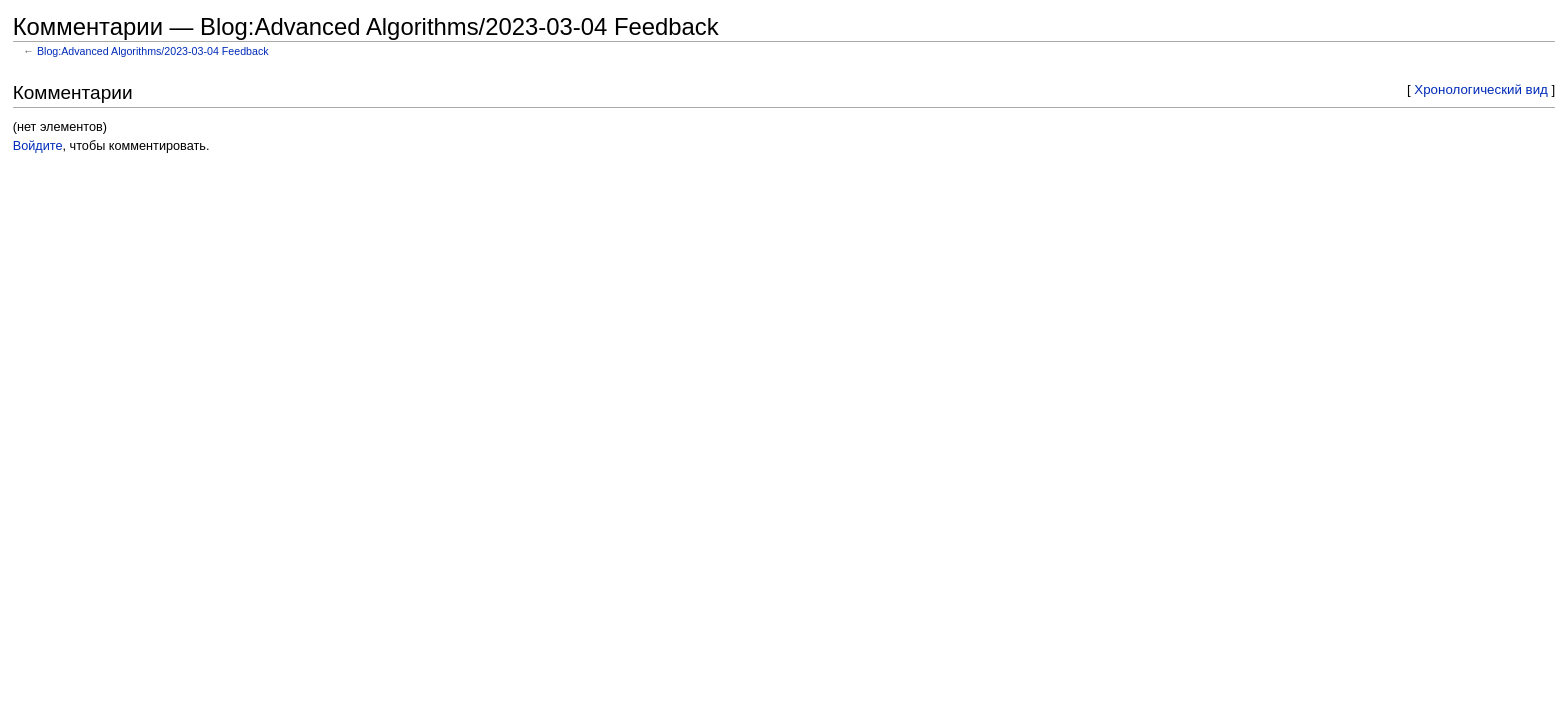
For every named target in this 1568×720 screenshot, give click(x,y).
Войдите (38, 146)
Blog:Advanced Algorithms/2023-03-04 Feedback (153, 51)
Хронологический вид (1481, 89)
